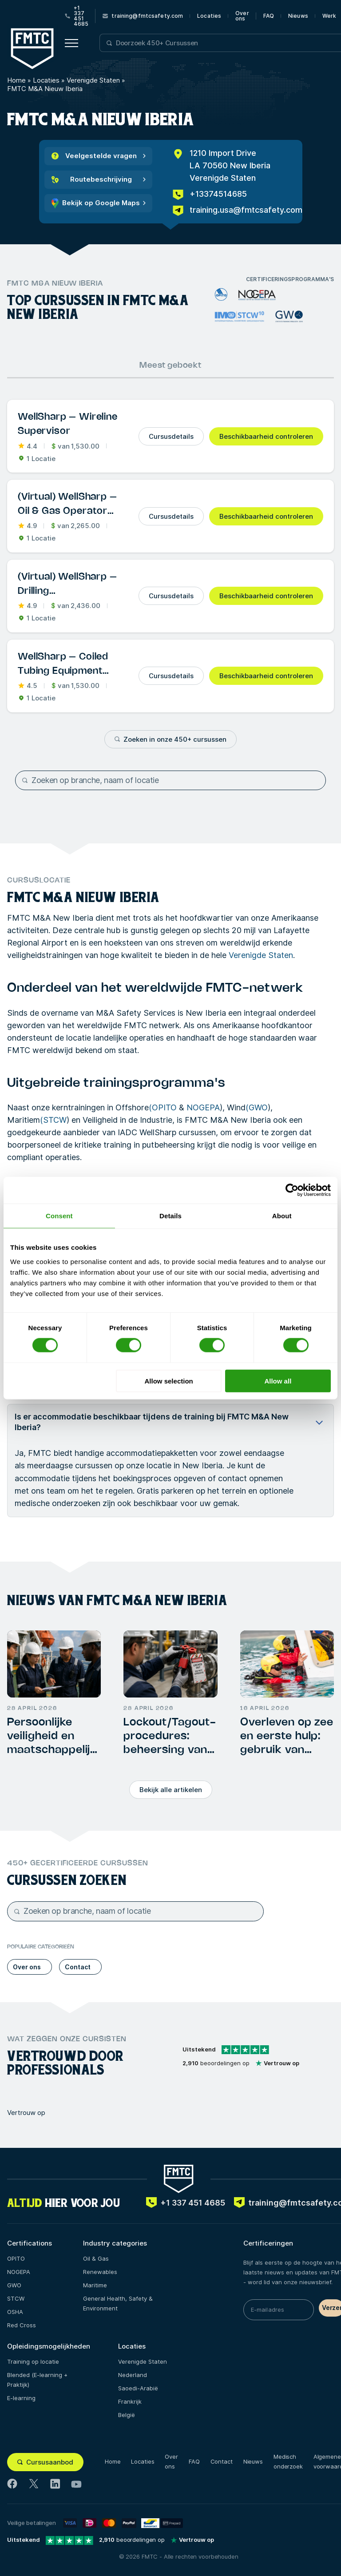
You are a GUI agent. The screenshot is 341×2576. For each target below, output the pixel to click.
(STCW (53, 1120)
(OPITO (163, 1107)
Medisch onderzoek (288, 2461)
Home (16, 80)
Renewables (100, 2271)
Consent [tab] (59, 1216)
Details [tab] (170, 1216)
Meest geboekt (170, 365)
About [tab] (282, 1216)
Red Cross (21, 2325)
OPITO (16, 2258)
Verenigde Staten (93, 80)
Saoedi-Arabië (138, 2388)
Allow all (277, 1380)
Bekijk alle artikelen (170, 1789)
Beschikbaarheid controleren (266, 436)
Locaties (209, 16)
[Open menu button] (71, 43)
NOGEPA (203, 1107)
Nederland (132, 2374)
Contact (221, 2461)
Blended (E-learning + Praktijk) (37, 2379)
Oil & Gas (96, 2258)
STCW (15, 2298)
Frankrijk (130, 2401)
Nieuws (298, 16)
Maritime (95, 2285)
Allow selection (169, 1380)
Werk (329, 16)
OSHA (15, 2311)
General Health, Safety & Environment (118, 2303)
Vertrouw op (26, 2112)
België (126, 2414)
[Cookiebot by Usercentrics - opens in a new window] (292, 1190)
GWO (14, 2285)
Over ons (242, 16)
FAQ (268, 16)
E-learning (21, 2397)
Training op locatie (33, 2361)
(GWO (257, 1107)
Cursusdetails (171, 436)
